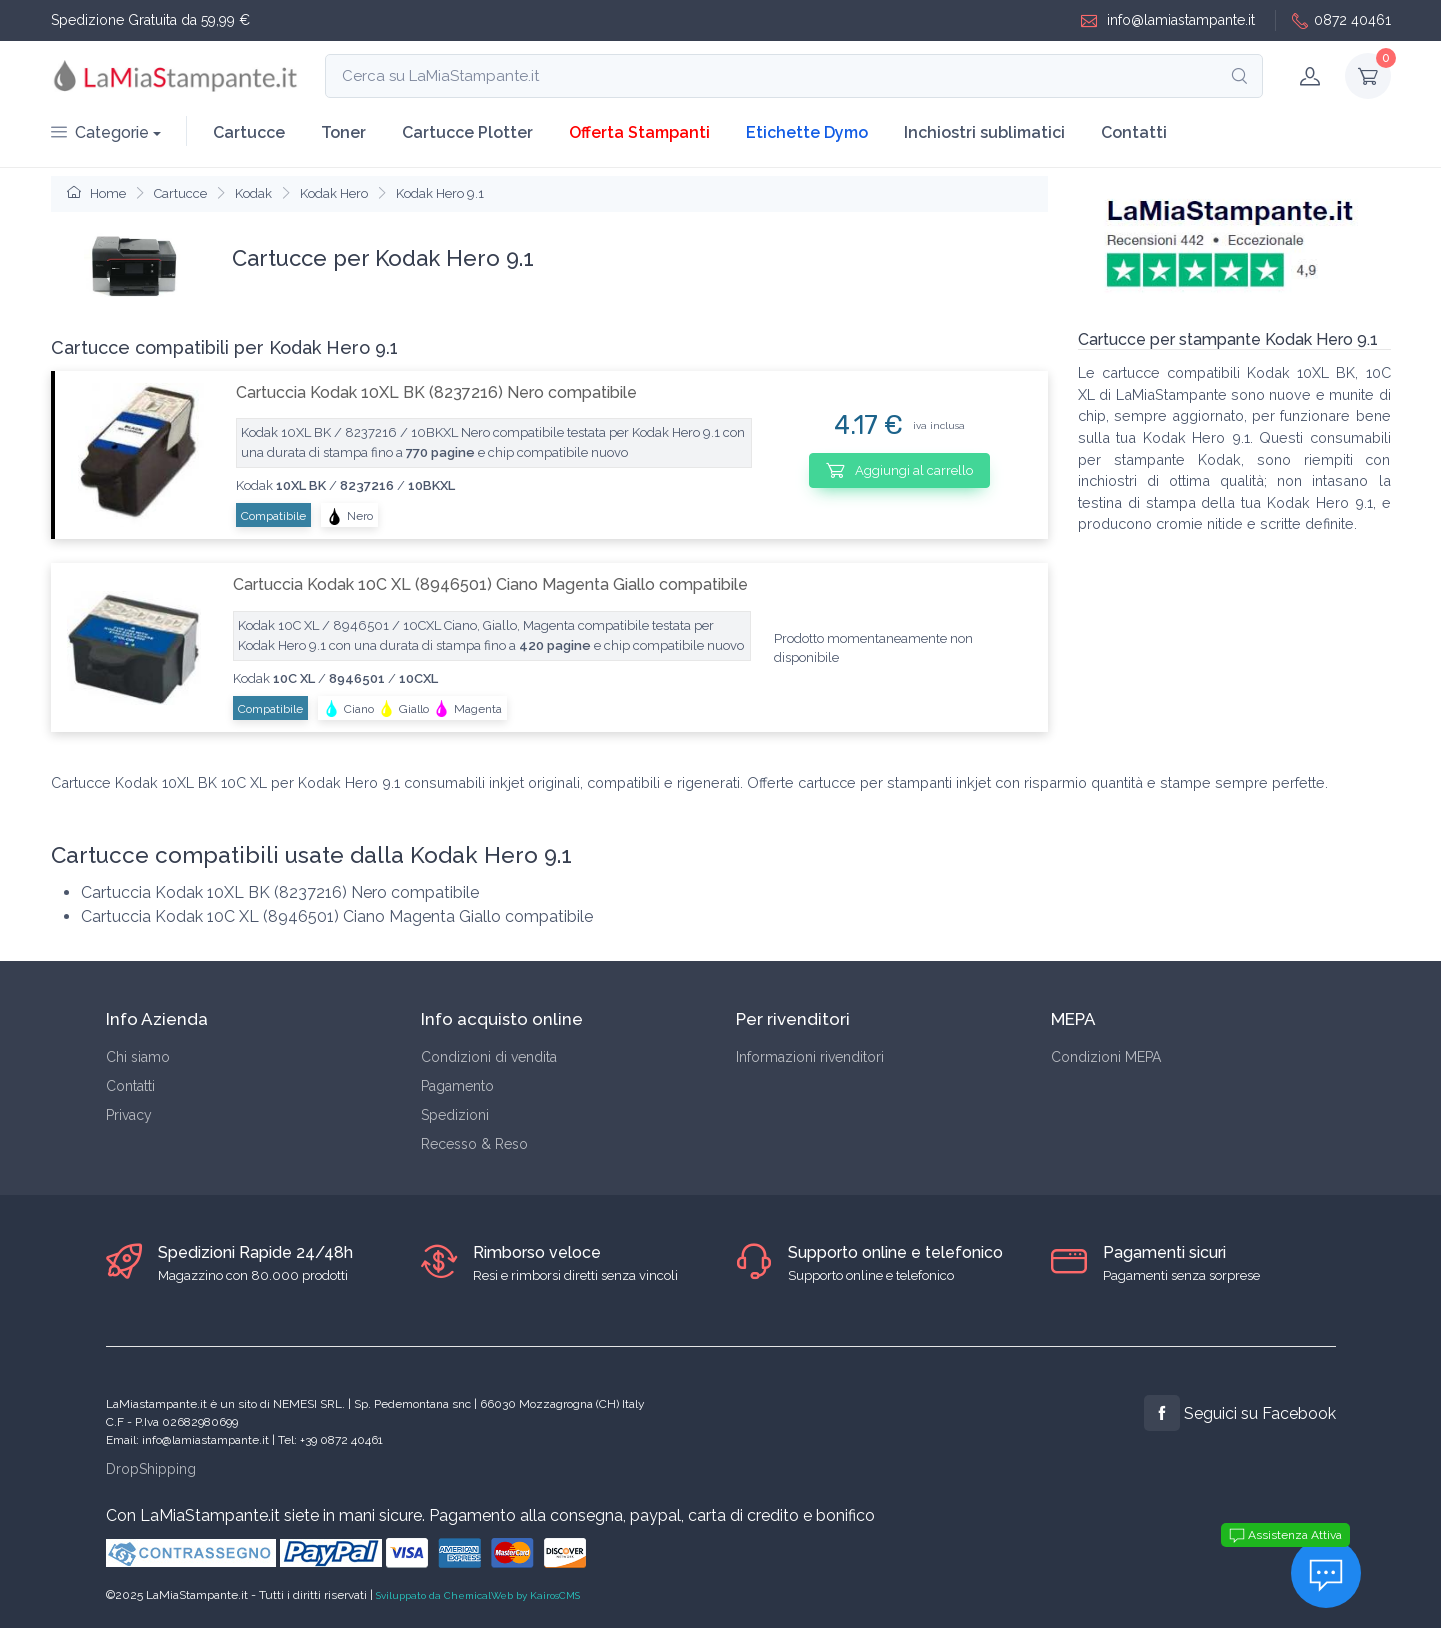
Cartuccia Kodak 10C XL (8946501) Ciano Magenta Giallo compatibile (490, 584)
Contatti (1134, 132)
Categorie (100, 132)
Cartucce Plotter (467, 132)
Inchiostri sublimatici (984, 132)
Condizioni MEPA (1106, 1057)
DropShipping (151, 1469)
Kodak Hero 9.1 (440, 193)
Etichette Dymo (807, 132)
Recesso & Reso (474, 1144)
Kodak (253, 193)
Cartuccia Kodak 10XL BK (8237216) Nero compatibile (436, 392)
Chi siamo (138, 1057)
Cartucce (249, 132)
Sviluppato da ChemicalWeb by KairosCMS (478, 1595)
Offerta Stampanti (639, 132)
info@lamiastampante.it (1168, 20)
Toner (343, 132)
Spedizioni (455, 1115)
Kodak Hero (334, 193)
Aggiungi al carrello (899, 470)
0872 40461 (1341, 20)
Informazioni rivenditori (810, 1057)
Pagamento (457, 1086)
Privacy (129, 1115)
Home (96, 193)
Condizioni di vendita (489, 1057)
